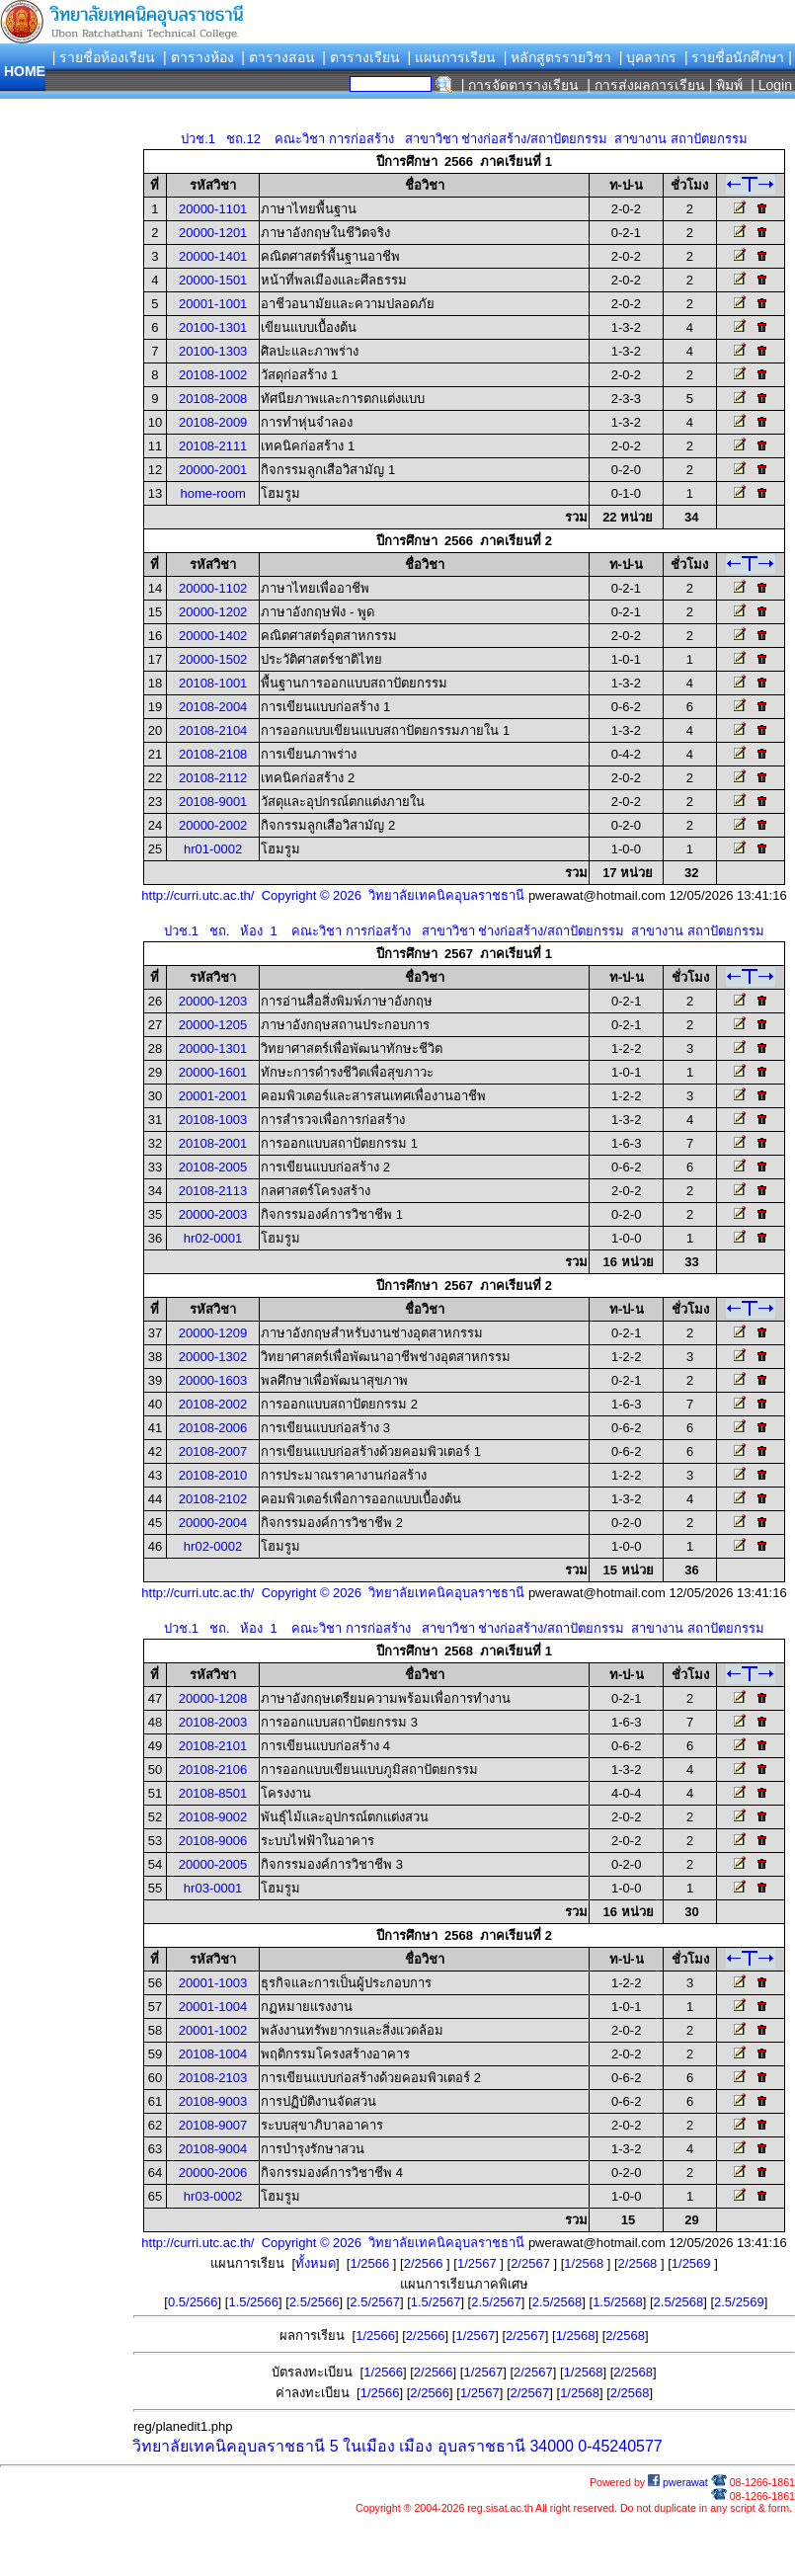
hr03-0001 (213, 1888)
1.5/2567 (436, 2301)
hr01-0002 (213, 849)
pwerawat (678, 2482)
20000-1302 (213, 1356)
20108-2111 (213, 446)
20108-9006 (213, 1840)
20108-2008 (213, 398)
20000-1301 (213, 1048)
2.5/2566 (314, 2301)
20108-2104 (213, 730)
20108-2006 (213, 1427)
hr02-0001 (213, 1238)
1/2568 (585, 2263)
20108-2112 (213, 777)
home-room (212, 493)
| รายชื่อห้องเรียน (104, 57)
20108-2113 (213, 1190)
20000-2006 (213, 2172)
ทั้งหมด (315, 2263)
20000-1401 (213, 256)
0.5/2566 (193, 2301)
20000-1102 (213, 588)
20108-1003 (213, 1119)
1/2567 (478, 2263)
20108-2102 (213, 1498)
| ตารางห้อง (198, 57)
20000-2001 (213, 469)
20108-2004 (213, 706)
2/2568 (639, 2263)
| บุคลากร (648, 57)
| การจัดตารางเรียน (520, 85)
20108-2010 (213, 1475)
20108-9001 (213, 801)
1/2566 (371, 2263)
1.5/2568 (618, 2301)
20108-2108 (213, 754)
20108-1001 (213, 683)
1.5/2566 (253, 2301)
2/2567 (532, 2263)
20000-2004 (213, 1522)
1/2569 (693, 2263)
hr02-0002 (213, 1546)
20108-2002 (213, 1404)
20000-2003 (213, 1214)
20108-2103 (213, 2077)
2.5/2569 (739, 2301)
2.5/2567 (375, 2301)
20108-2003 (213, 1722)
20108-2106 (213, 1769)
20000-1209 (213, 1333)
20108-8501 (213, 1793)
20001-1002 (213, 2030)
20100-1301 (213, 327)
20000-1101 (213, 208)
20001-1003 (213, 1982)
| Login (769, 85)
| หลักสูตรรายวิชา (558, 57)
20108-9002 (213, 1817)
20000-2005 (213, 1864)
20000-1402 (213, 635)
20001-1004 (213, 2006)
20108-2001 (213, 1143)
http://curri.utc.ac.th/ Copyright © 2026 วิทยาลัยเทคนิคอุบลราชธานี (332, 895)
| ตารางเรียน (361, 57)
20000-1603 (213, 1380)
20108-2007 (213, 1451)
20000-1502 (213, 659)
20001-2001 (213, 1095)
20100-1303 (213, 351)
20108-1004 (213, 2054)
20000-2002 (213, 825)
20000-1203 (213, 1001)
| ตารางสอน (278, 57)
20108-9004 (213, 2148)
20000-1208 (213, 1698)
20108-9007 (213, 2125)
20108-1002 (213, 374)
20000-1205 (213, 1024)
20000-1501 (213, 280)
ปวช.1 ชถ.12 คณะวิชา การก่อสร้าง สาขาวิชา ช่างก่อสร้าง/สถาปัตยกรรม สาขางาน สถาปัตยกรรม (464, 138)
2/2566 (425, 2263)
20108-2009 (213, 422)
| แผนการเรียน (451, 57)
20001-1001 (213, 303)
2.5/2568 (557, 2301)
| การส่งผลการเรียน (646, 85)
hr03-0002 (213, 2196)
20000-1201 (213, 232)
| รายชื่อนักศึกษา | (738, 57)
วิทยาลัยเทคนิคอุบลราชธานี (228, 2446)
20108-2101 (213, 1745)
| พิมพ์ (726, 85)
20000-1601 (213, 1072)
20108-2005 (213, 1167)
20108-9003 (213, 2101)
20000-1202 (213, 611)
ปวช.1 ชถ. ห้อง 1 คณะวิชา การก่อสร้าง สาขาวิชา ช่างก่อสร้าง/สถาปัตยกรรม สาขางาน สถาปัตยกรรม (464, 931)
